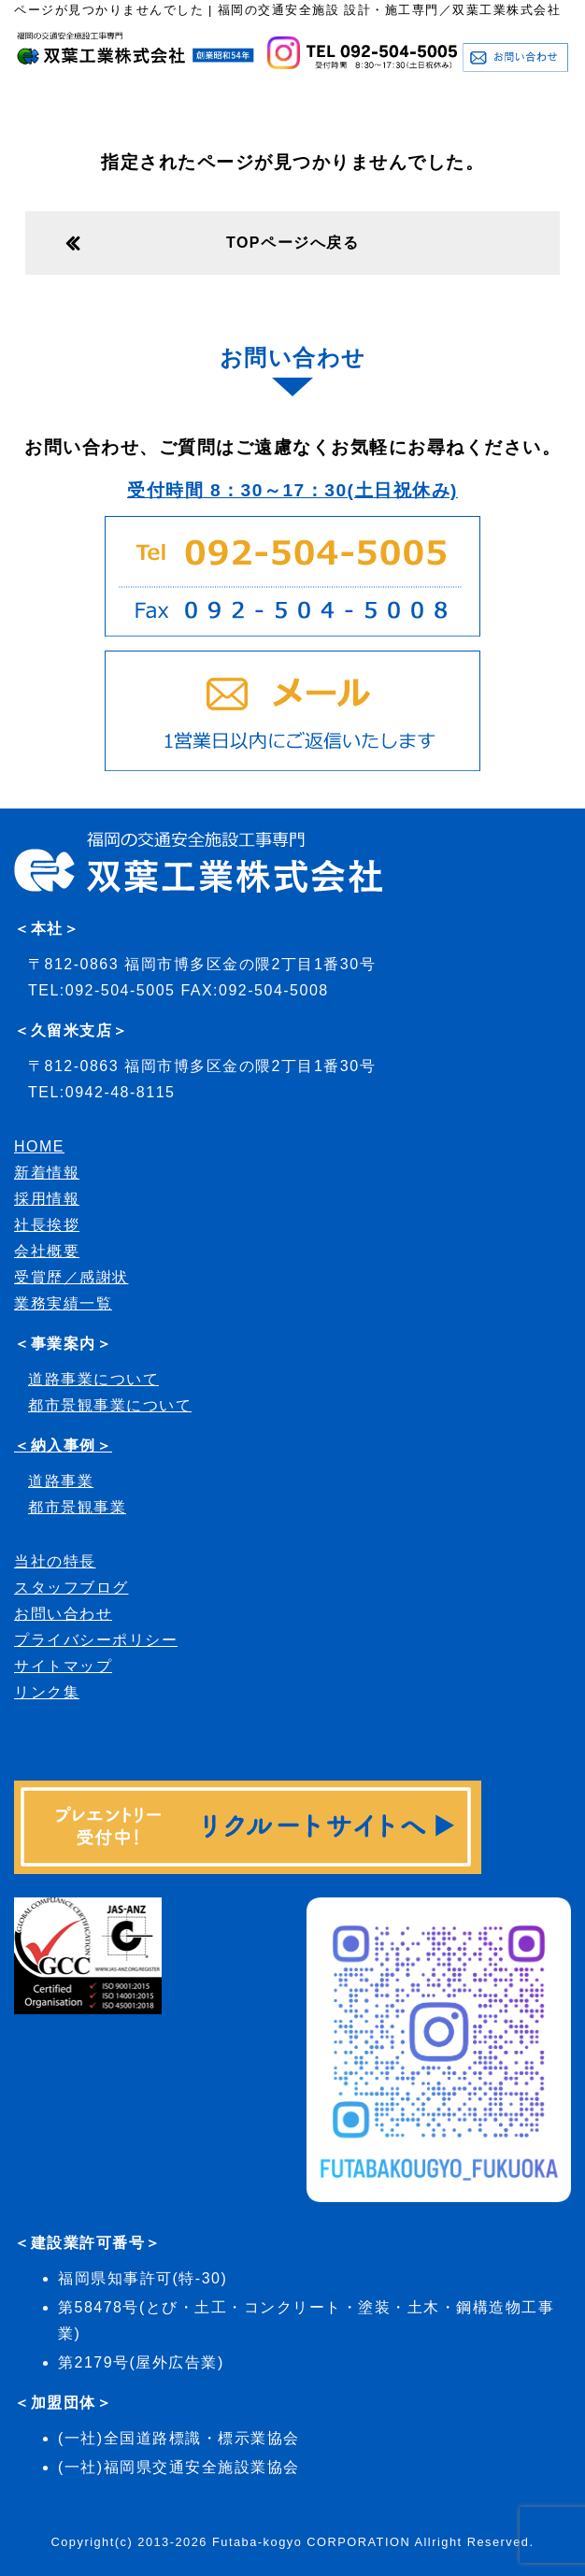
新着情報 (46, 1173)
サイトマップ (63, 1666)
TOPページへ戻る (292, 242)
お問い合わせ (63, 1614)
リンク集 (46, 1692)
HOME (39, 1146)
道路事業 (60, 1481)
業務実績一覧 (63, 1303)
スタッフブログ (71, 1588)
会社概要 (46, 1251)
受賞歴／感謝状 (71, 1277)
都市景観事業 (77, 1507)
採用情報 (46, 1199)
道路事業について (93, 1379)
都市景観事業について (110, 1405)
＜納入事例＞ (63, 1445)
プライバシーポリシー (96, 1640)
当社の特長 (55, 1561)
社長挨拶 (46, 1225)
